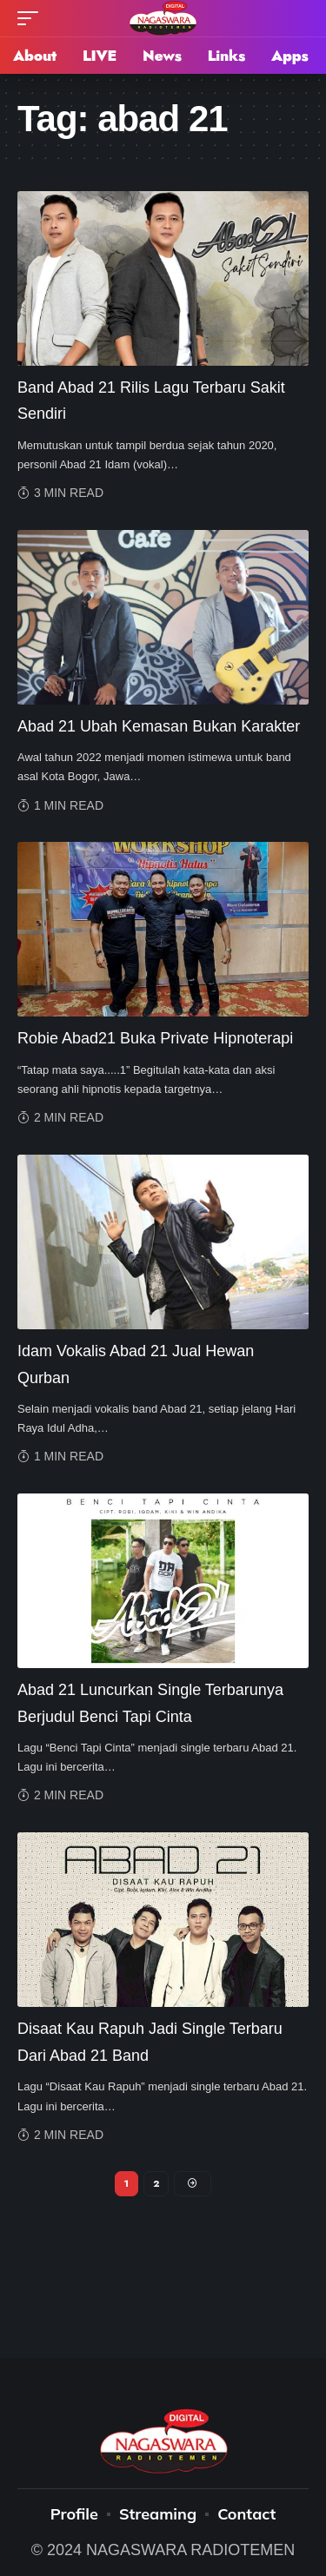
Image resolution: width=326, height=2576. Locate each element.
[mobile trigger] (32, 18)
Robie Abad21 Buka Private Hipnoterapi (155, 1038)
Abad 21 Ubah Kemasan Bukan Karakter (158, 726)
